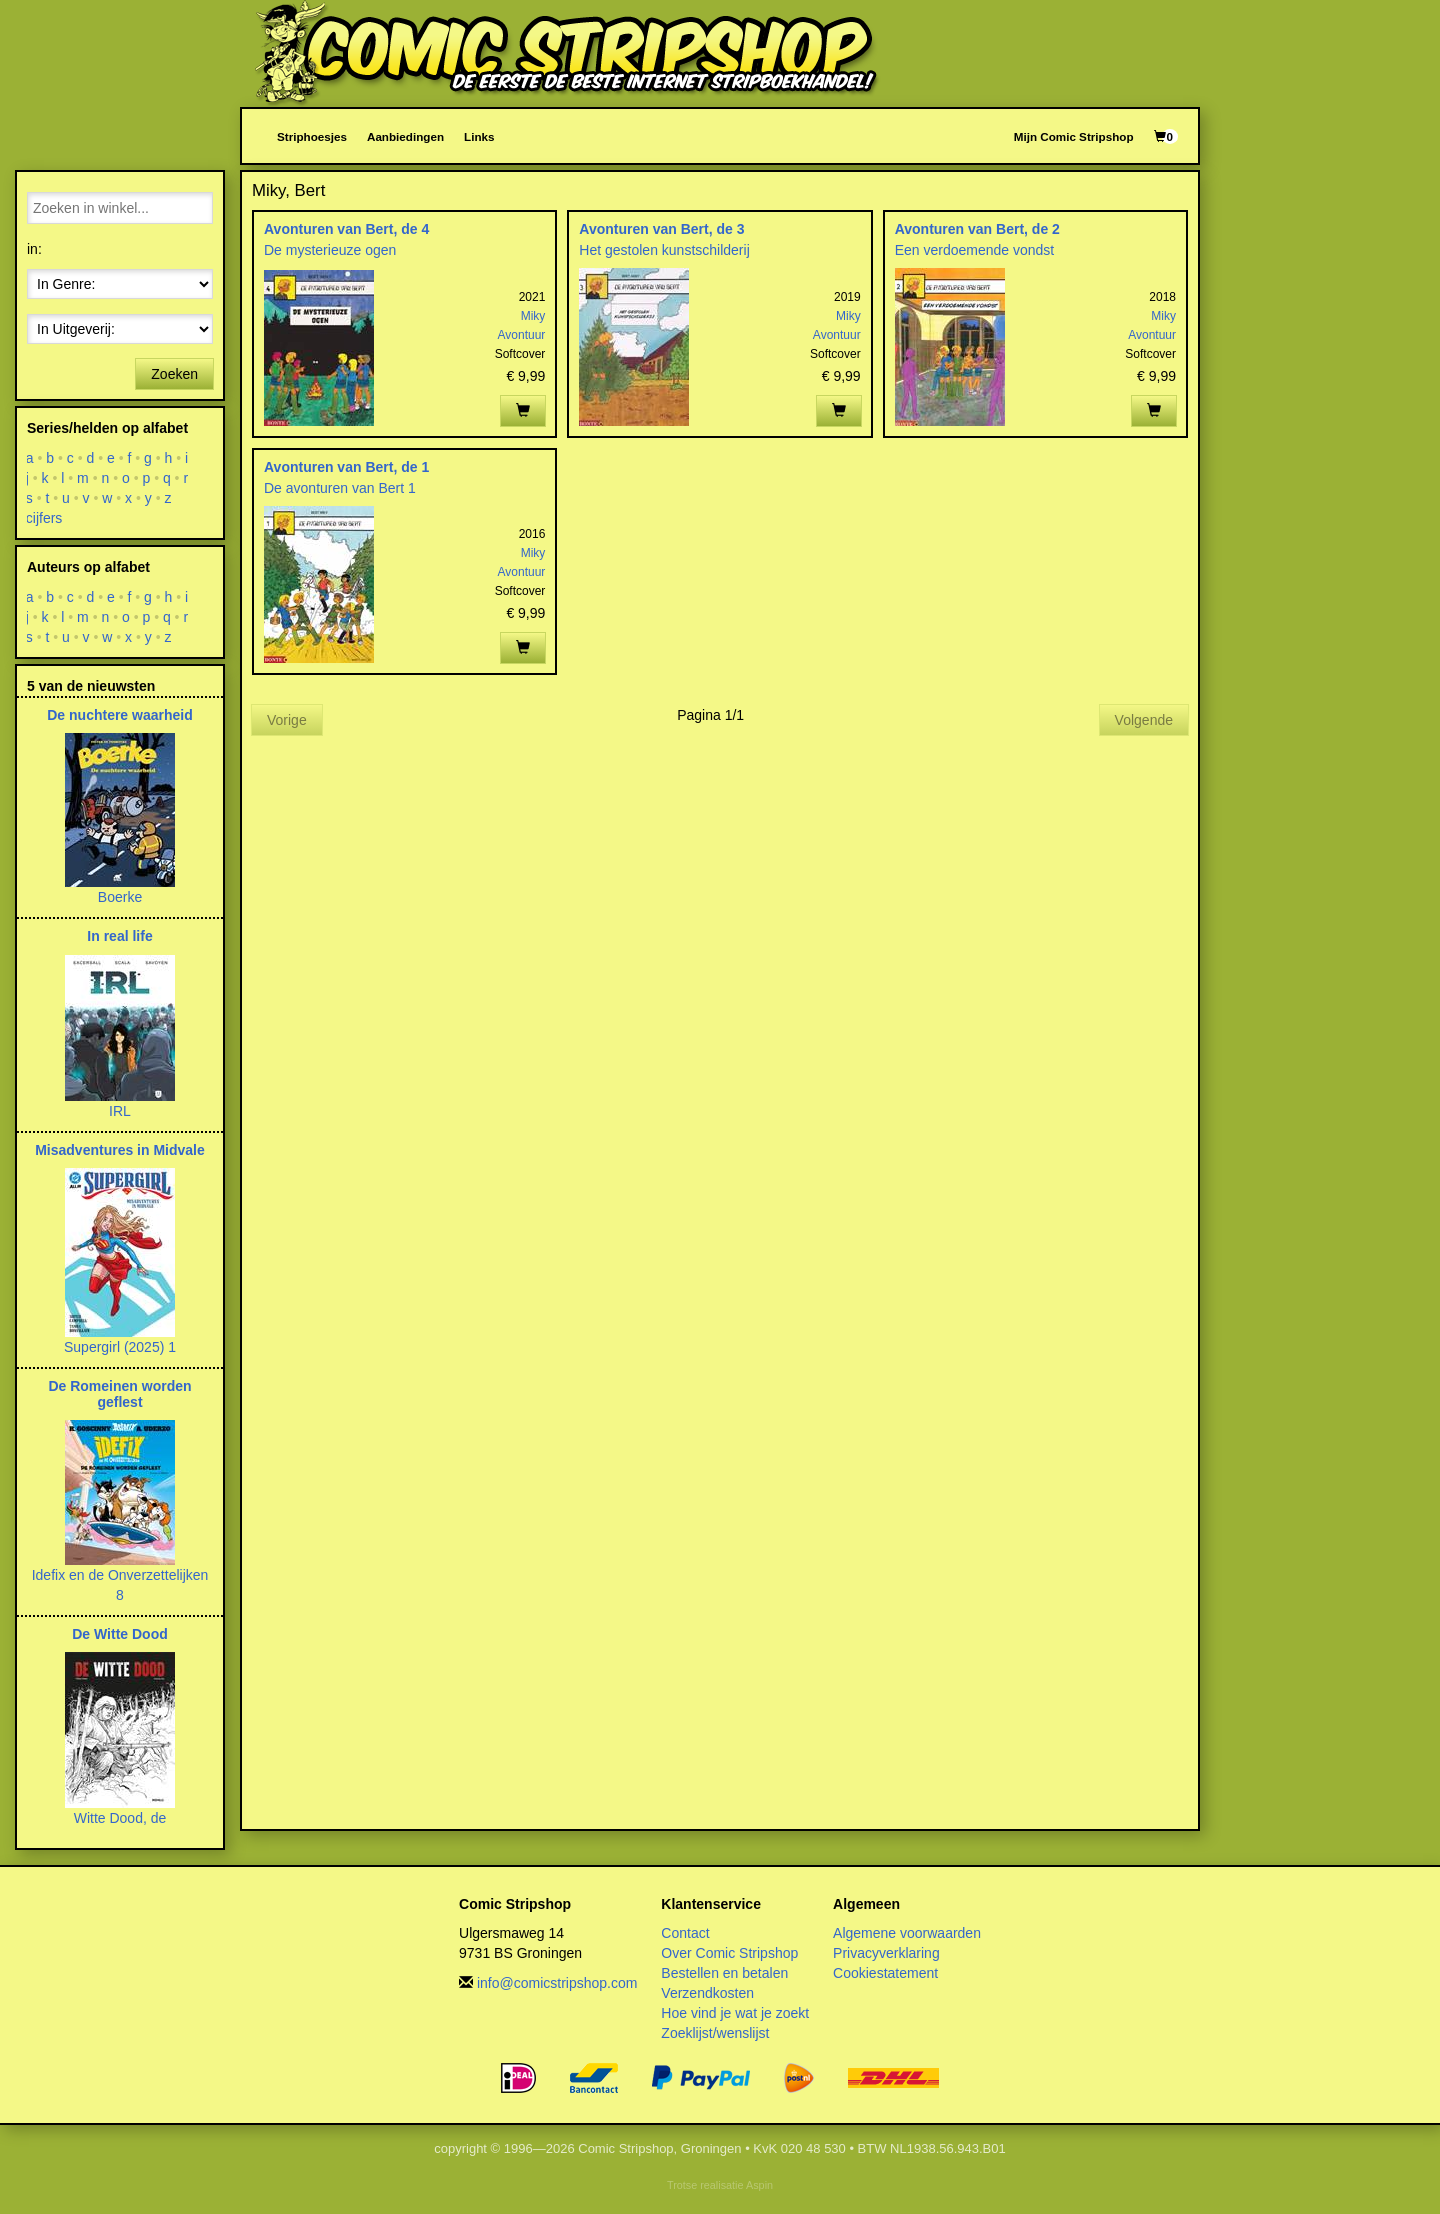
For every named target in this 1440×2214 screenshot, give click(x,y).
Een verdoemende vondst (975, 250)
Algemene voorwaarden (907, 1933)
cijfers (44, 518)
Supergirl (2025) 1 (120, 1347)
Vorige (287, 720)
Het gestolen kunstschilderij (664, 250)
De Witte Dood (120, 1634)
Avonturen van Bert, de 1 (346, 467)
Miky (533, 316)
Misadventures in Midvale (120, 1150)
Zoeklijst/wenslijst (715, 2033)
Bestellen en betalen (724, 1973)
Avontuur (522, 335)
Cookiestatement (885, 1973)
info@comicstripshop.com (557, 1983)
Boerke (120, 897)
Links (479, 136)
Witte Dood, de (120, 1818)
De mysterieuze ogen (330, 250)
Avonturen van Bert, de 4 (346, 229)
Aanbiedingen (405, 136)
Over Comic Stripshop (729, 1953)
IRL (120, 1111)
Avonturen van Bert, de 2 (977, 229)
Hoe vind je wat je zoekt (735, 2013)
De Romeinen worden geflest (119, 1393)
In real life (119, 936)
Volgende (1144, 720)
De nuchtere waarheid (120, 715)
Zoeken (174, 374)
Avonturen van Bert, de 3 (661, 229)
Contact (685, 1933)
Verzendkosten (707, 1993)
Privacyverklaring (886, 1953)
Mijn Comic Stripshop (1074, 136)
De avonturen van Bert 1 (340, 488)
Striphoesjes (312, 136)
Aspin (759, 2185)
